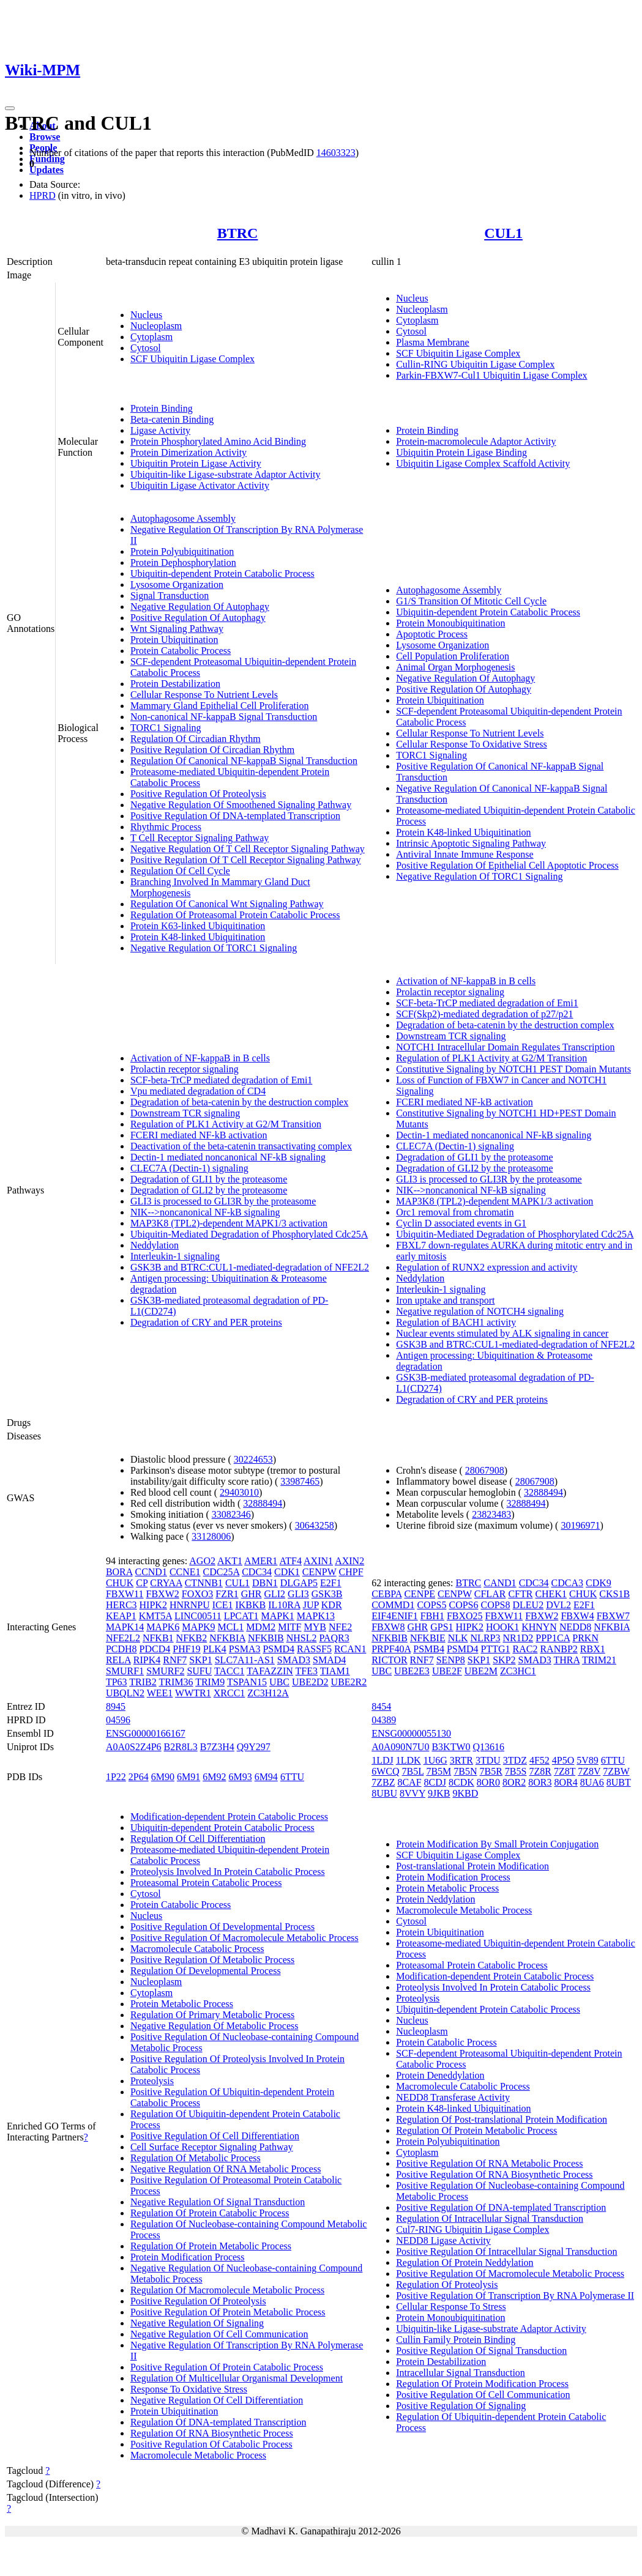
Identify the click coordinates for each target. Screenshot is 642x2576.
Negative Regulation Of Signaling (197, 2323)
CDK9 (598, 1583)
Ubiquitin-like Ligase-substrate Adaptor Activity (225, 474)
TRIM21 (599, 1660)
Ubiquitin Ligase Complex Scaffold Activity (483, 463)
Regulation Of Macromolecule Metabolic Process (227, 2290)
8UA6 (592, 1782)
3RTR (461, 1760)
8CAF (409, 1782)
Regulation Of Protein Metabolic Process (210, 2246)
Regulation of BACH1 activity (456, 1322)
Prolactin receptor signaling (184, 1069)
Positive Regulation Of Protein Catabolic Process (226, 2367)
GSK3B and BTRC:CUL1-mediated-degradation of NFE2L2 (249, 1267)
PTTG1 (495, 1649)
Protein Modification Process (187, 2257)
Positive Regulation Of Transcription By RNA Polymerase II (515, 2295)
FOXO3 (198, 1594)
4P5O (563, 1760)
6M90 (162, 1777)
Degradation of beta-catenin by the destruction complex (239, 1102)
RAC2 (525, 1649)
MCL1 (231, 1627)
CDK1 (287, 1572)
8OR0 (488, 1782)
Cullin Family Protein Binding (455, 2339)
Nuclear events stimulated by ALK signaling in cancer (502, 1333)
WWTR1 (193, 1693)
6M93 (240, 1777)
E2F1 (331, 1583)
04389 (383, 1720)
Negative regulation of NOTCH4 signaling (480, 1311)
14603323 (336, 152)
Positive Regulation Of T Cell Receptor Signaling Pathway (245, 860)
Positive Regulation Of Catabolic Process (211, 2444)
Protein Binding (161, 408)
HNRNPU (190, 1605)
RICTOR (389, 1660)
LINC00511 (198, 1616)
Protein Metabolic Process (181, 2004)
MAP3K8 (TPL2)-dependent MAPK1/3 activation (228, 1223)
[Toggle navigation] (10, 108)
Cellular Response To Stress (451, 2306)
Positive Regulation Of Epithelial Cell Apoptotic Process (507, 865)
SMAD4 (329, 1660)
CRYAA (166, 1583)
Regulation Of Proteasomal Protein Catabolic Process (235, 915)
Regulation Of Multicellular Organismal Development (236, 2378)
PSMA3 (245, 1649)
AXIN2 (349, 1561)
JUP (311, 1605)
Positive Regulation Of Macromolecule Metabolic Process (244, 1937)
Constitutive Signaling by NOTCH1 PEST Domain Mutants (513, 1069)
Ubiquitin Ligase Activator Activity (199, 485)
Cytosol (145, 348)
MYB (315, 1627)
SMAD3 (293, 1660)
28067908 (484, 1470)
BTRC (237, 233)
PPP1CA (553, 1638)
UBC (279, 1682)
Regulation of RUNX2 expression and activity (486, 1267)
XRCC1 (229, 1693)
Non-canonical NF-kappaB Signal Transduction (223, 716)
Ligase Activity (160, 430)
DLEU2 (528, 1605)
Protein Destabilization (175, 683)
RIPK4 (146, 1660)
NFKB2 (191, 1638)
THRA (567, 1660)
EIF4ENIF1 (394, 1616)
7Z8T (564, 1771)
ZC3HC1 (518, 1671)
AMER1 (260, 1561)
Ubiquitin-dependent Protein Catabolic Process (222, 573)
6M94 (266, 1777)
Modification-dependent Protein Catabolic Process (229, 1816)
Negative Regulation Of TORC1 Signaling (213, 948)
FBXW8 (388, 1627)
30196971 (580, 1525)
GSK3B (327, 1594)
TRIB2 (142, 1682)
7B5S (516, 1771)
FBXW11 (125, 1594)
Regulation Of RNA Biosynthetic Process (211, 2433)
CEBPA (386, 1594)
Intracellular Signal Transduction (460, 2372)
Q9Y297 (254, 1747)
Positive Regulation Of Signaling (461, 2405)
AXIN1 (318, 1561)
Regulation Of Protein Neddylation (464, 2262)
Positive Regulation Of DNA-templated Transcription (235, 816)
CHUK (119, 1583)
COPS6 (463, 1605)
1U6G (435, 1760)
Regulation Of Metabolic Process (195, 2158)
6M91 (188, 1777)
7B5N (465, 1771)
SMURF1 (125, 1671)
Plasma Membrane (432, 342)
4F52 (539, 1760)
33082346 (231, 1514)
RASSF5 (314, 1649)
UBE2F (447, 1671)
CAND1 (499, 1583)
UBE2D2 (310, 1682)
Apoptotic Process (432, 634)
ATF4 (290, 1561)
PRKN (585, 1638)
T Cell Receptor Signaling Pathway (199, 838)
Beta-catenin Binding (172, 419)
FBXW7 (613, 1616)
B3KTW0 (450, 1747)
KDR (331, 1605)
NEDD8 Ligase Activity (443, 2240)
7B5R (491, 1771)
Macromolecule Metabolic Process (198, 2455)
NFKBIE (428, 1638)
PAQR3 (334, 1638)
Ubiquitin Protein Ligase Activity (195, 463)
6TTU (292, 1777)
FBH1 (432, 1616)
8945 (115, 1706)
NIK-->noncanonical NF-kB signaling (205, 1212)
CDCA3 (567, 1583)
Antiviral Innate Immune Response (464, 854)
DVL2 (558, 1605)
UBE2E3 (412, 1671)
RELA (118, 1660)
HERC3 (121, 1605)
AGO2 (202, 1561)
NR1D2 (517, 1638)
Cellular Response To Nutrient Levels (204, 694)
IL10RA (284, 1605)
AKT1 (229, 1561)
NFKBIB (266, 1638)
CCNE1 (185, 1572)
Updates (46, 170)
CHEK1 (551, 1594)
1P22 (116, 1777)
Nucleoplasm (156, 326)
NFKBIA (227, 1638)
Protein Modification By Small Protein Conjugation (497, 1844)
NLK (458, 1638)
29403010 (239, 1492)
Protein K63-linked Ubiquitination (197, 926)
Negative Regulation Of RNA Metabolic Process (225, 2169)
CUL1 (503, 233)
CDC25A (221, 1572)
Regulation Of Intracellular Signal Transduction (489, 2218)
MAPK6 (162, 1627)
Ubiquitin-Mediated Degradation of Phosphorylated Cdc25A (249, 1234)
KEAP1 (121, 1616)
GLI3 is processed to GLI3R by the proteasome (223, 1201)
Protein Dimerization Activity (188, 452)
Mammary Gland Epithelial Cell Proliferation (219, 705)
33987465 (299, 1481)
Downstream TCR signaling (185, 1113)
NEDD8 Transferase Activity (453, 2097)
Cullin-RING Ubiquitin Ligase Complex (475, 364)
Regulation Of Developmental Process (205, 1970)
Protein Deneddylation (440, 2075)
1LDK (408, 1760)
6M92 (214, 1777)
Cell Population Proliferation (452, 656)
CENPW (319, 1572)
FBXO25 (465, 1616)
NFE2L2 (123, 1638)
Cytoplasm (151, 337)
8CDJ (435, 1782)
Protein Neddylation (435, 1899)
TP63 (116, 1682)
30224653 (253, 1459)
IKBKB (250, 1605)
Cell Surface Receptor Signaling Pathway (211, 2147)
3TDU (488, 1760)
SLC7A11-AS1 (245, 1660)
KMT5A (155, 1616)
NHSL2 (301, 1638)
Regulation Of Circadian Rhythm (195, 738)
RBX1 (592, 1649)
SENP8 (450, 1660)
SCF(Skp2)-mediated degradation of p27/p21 (484, 1014)
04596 (118, 1720)
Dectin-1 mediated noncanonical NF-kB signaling (228, 1157)
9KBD (466, 1793)
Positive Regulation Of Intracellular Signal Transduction (506, 2251)
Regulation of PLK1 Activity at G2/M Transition (225, 1124)
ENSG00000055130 (411, 1733)
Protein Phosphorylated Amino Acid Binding (218, 441)
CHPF (351, 1572)
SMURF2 (165, 1671)
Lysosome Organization (176, 584)
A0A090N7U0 (400, 1747)
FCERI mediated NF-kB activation (198, 1135)
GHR (251, 1594)
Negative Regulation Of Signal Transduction (217, 2202)
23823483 (491, 1514)
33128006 (211, 1536)
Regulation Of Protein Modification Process (482, 2383)
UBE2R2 (349, 1682)
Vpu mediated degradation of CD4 (198, 1091)
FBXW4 (577, 1616)
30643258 (314, 1525)
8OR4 (565, 1782)
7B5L (413, 1771)
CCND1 (150, 1572)
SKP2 (504, 1660)
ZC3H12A (268, 1693)
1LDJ (382, 1760)
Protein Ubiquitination (174, 639)
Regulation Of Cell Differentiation (198, 1838)
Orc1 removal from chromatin (454, 1212)
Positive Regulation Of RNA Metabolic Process (489, 2163)
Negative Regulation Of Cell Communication (219, 2334)
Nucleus (146, 315)
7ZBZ (383, 1782)
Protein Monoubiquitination (450, 623)
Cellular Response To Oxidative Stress (471, 744)
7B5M (438, 1771)
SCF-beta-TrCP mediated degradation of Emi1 (221, 1080)
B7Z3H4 (217, 1747)
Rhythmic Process (165, 827)
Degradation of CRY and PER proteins (206, 1322)
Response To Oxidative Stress (188, 2389)
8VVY (412, 1793)
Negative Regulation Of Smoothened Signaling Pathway (240, 805)
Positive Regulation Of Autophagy (198, 617)
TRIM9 (210, 1682)
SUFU (199, 1671)
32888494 (262, 1503)
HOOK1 (502, 1627)
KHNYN (539, 1627)
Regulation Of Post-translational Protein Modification (501, 2119)
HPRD (42, 195)
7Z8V (589, 1771)
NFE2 (340, 1627)
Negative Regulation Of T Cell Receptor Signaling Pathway (247, 849)
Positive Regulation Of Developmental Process (222, 1926)
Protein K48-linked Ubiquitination (197, 937)
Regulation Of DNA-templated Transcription (218, 2422)
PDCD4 (155, 1649)
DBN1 (265, 1583)
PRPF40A (391, 1649)
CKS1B (614, 1594)
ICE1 (222, 1605)
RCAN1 (350, 1649)
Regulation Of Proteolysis (447, 2284)
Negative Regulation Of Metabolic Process (214, 2026)
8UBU (384, 1793)
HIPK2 (153, 1605)
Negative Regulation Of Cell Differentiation (216, 2400)
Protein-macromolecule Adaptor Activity (476, 441)
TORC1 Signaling (165, 727)
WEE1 (160, 1693)
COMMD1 (392, 1605)
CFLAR (490, 1594)
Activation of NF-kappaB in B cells (200, 1058)
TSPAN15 (247, 1682)
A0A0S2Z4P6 (134, 1747)
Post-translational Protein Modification (472, 1866)
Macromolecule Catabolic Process (197, 1948)
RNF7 (175, 1660)
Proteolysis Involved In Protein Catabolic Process (227, 1871)
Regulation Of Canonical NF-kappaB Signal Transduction (243, 760)
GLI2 (274, 1594)
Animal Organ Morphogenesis (455, 667)
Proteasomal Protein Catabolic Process (206, 1882)
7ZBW (616, 1771)
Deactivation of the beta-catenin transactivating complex (241, 1146)
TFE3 (307, 1671)
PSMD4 (278, 1649)
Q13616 (489, 1747)
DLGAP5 (299, 1583)
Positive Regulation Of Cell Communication (483, 2394)
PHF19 (186, 1649)
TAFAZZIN (270, 1671)
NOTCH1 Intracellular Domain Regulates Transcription (505, 1047)
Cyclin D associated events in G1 (461, 1223)
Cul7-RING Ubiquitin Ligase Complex (472, 2229)
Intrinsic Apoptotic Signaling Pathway (471, 843)
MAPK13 (316, 1616)
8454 (381, 1706)
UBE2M (481, 1671)
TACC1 (229, 1671)
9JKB (439, 1793)
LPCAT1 (241, 1616)
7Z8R (540, 1771)
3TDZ (515, 1760)
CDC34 (257, 1572)
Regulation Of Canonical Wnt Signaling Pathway (227, 904)
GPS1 (441, 1627)
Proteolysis (152, 2081)
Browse (44, 137)
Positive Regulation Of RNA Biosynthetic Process (494, 2174)
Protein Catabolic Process (180, 650)
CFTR (520, 1594)
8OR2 (514, 1782)
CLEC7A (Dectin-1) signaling (189, 1168)
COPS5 (431, 1605)
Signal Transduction (169, 595)
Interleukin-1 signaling (175, 1256)
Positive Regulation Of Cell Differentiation (214, 2136)
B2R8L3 (181, 1747)
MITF (289, 1627)
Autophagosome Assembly (183, 518)
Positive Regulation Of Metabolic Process (212, 1959)
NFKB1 (158, 1638)
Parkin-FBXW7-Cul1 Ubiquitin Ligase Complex (491, 375)
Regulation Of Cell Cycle (180, 871)
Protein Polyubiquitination (182, 551)
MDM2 (260, 1627)
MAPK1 (277, 1616)
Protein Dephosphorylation (183, 562)
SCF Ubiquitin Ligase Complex (192, 359)
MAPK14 (125, 1627)
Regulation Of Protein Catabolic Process (209, 2213)
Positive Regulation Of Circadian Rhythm (212, 749)
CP (141, 1583)
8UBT (619, 1782)
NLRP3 (486, 1638)
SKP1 (200, 1660)
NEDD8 (575, 1627)
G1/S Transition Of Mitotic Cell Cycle (471, 601)
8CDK (461, 1782)
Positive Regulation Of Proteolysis (198, 794)
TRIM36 (176, 1682)
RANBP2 (558, 1649)
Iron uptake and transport (445, 1300)
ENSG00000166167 (145, 1733)
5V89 (588, 1760)
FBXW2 (162, 1594)
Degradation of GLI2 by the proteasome (208, 1190)
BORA (119, 1572)
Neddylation (154, 1245)
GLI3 (298, 1594)
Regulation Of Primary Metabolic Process (212, 2015)
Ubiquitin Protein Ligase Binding (461, 452)
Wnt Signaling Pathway (176, 628)
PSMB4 (428, 1649)
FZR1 (226, 1594)
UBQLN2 (125, 1693)
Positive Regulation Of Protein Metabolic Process (228, 2312)
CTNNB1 (204, 1583)
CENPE (419, 1594)
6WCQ (385, 1771)
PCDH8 (121, 1649)
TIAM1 (335, 1671)
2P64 (139, 1777)
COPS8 (495, 1605)
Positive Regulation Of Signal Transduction (481, 2350)
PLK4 (214, 1649)
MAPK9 (198, 1627)
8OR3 (539, 1782)
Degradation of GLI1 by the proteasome (208, 1179)
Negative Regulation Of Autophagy (199, 606)
